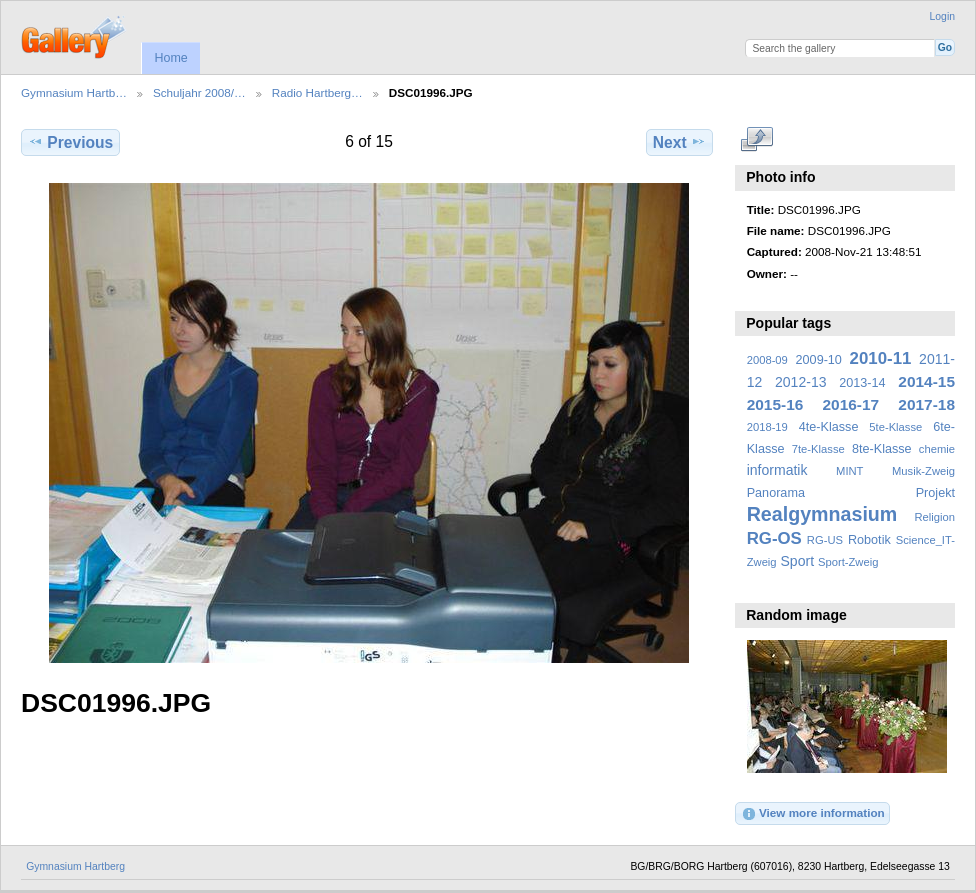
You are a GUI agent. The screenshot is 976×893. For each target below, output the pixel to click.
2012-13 (801, 382)
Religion (934, 517)
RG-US (825, 540)
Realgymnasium (822, 514)
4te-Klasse (829, 427)
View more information (813, 814)
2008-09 (767, 360)
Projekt (935, 493)
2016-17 (851, 404)
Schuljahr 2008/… (199, 92)
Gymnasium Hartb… (74, 92)
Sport (798, 561)
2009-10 (819, 360)
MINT (849, 471)
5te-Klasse (895, 427)
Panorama (776, 493)
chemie (937, 449)
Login (942, 16)
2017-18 (926, 404)
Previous (70, 142)
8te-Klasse (882, 449)
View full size (757, 140)
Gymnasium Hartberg (75, 866)
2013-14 (862, 383)
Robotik (869, 540)
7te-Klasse (818, 449)
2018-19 (767, 427)
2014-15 (926, 381)
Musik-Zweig (923, 471)
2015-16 (775, 404)
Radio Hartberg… (317, 92)
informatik (777, 470)
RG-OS (774, 538)
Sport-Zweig (848, 562)
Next (679, 142)
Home (170, 58)
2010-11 (881, 358)
